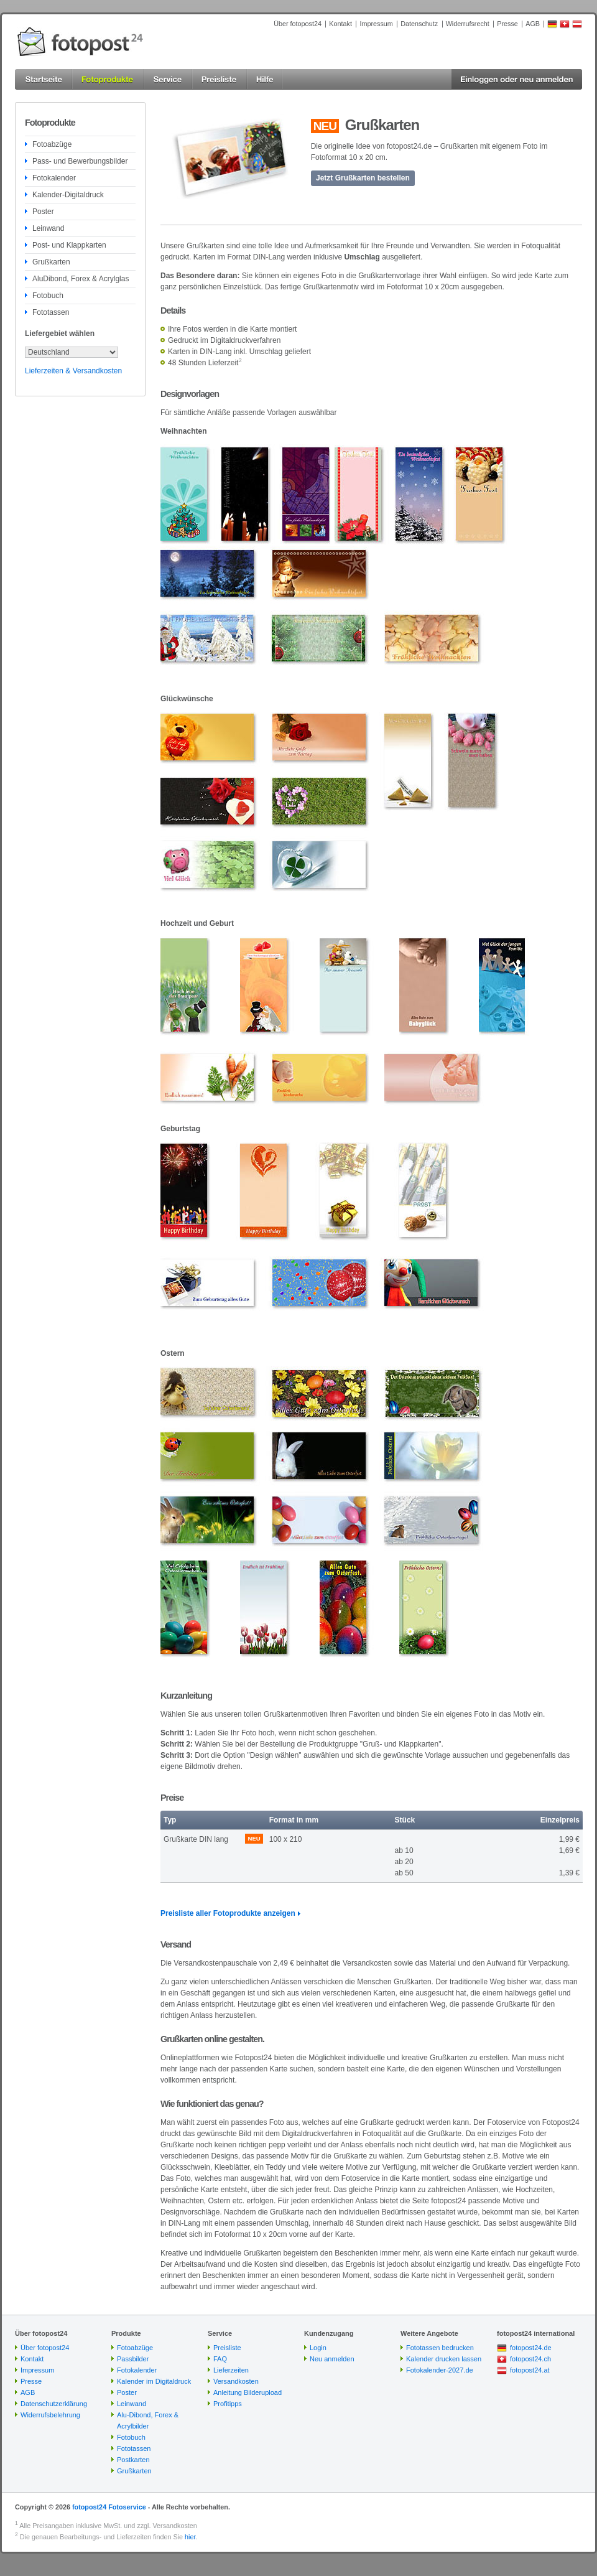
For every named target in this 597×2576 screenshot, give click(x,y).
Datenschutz (419, 23)
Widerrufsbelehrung (50, 2415)
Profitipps (227, 2403)
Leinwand (48, 228)
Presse (507, 23)
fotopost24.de (531, 2347)
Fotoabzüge (52, 144)
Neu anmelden (332, 2359)
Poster (43, 211)
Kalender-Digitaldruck (68, 194)
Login (318, 2347)
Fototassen (50, 312)
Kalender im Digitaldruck (154, 2381)
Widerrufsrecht (467, 23)
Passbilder (133, 2359)
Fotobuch (47, 295)
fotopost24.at (530, 2370)
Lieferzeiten (231, 2370)
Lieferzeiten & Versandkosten (73, 370)
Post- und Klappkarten (69, 245)
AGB (532, 23)
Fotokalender (54, 178)
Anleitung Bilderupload (247, 2392)
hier (190, 2537)
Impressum (375, 23)
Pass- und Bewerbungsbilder (79, 161)
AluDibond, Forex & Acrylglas (80, 278)
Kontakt (340, 23)
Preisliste (227, 2347)
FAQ (220, 2359)
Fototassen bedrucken (440, 2347)
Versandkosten (236, 2381)
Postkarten (133, 2459)
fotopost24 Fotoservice (109, 2507)
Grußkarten (51, 262)
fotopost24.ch (530, 2359)
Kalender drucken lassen (443, 2359)
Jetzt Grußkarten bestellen (363, 178)
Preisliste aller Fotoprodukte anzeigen (227, 1913)
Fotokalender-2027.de (439, 2370)
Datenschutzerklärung (54, 2403)
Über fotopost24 (298, 23)
